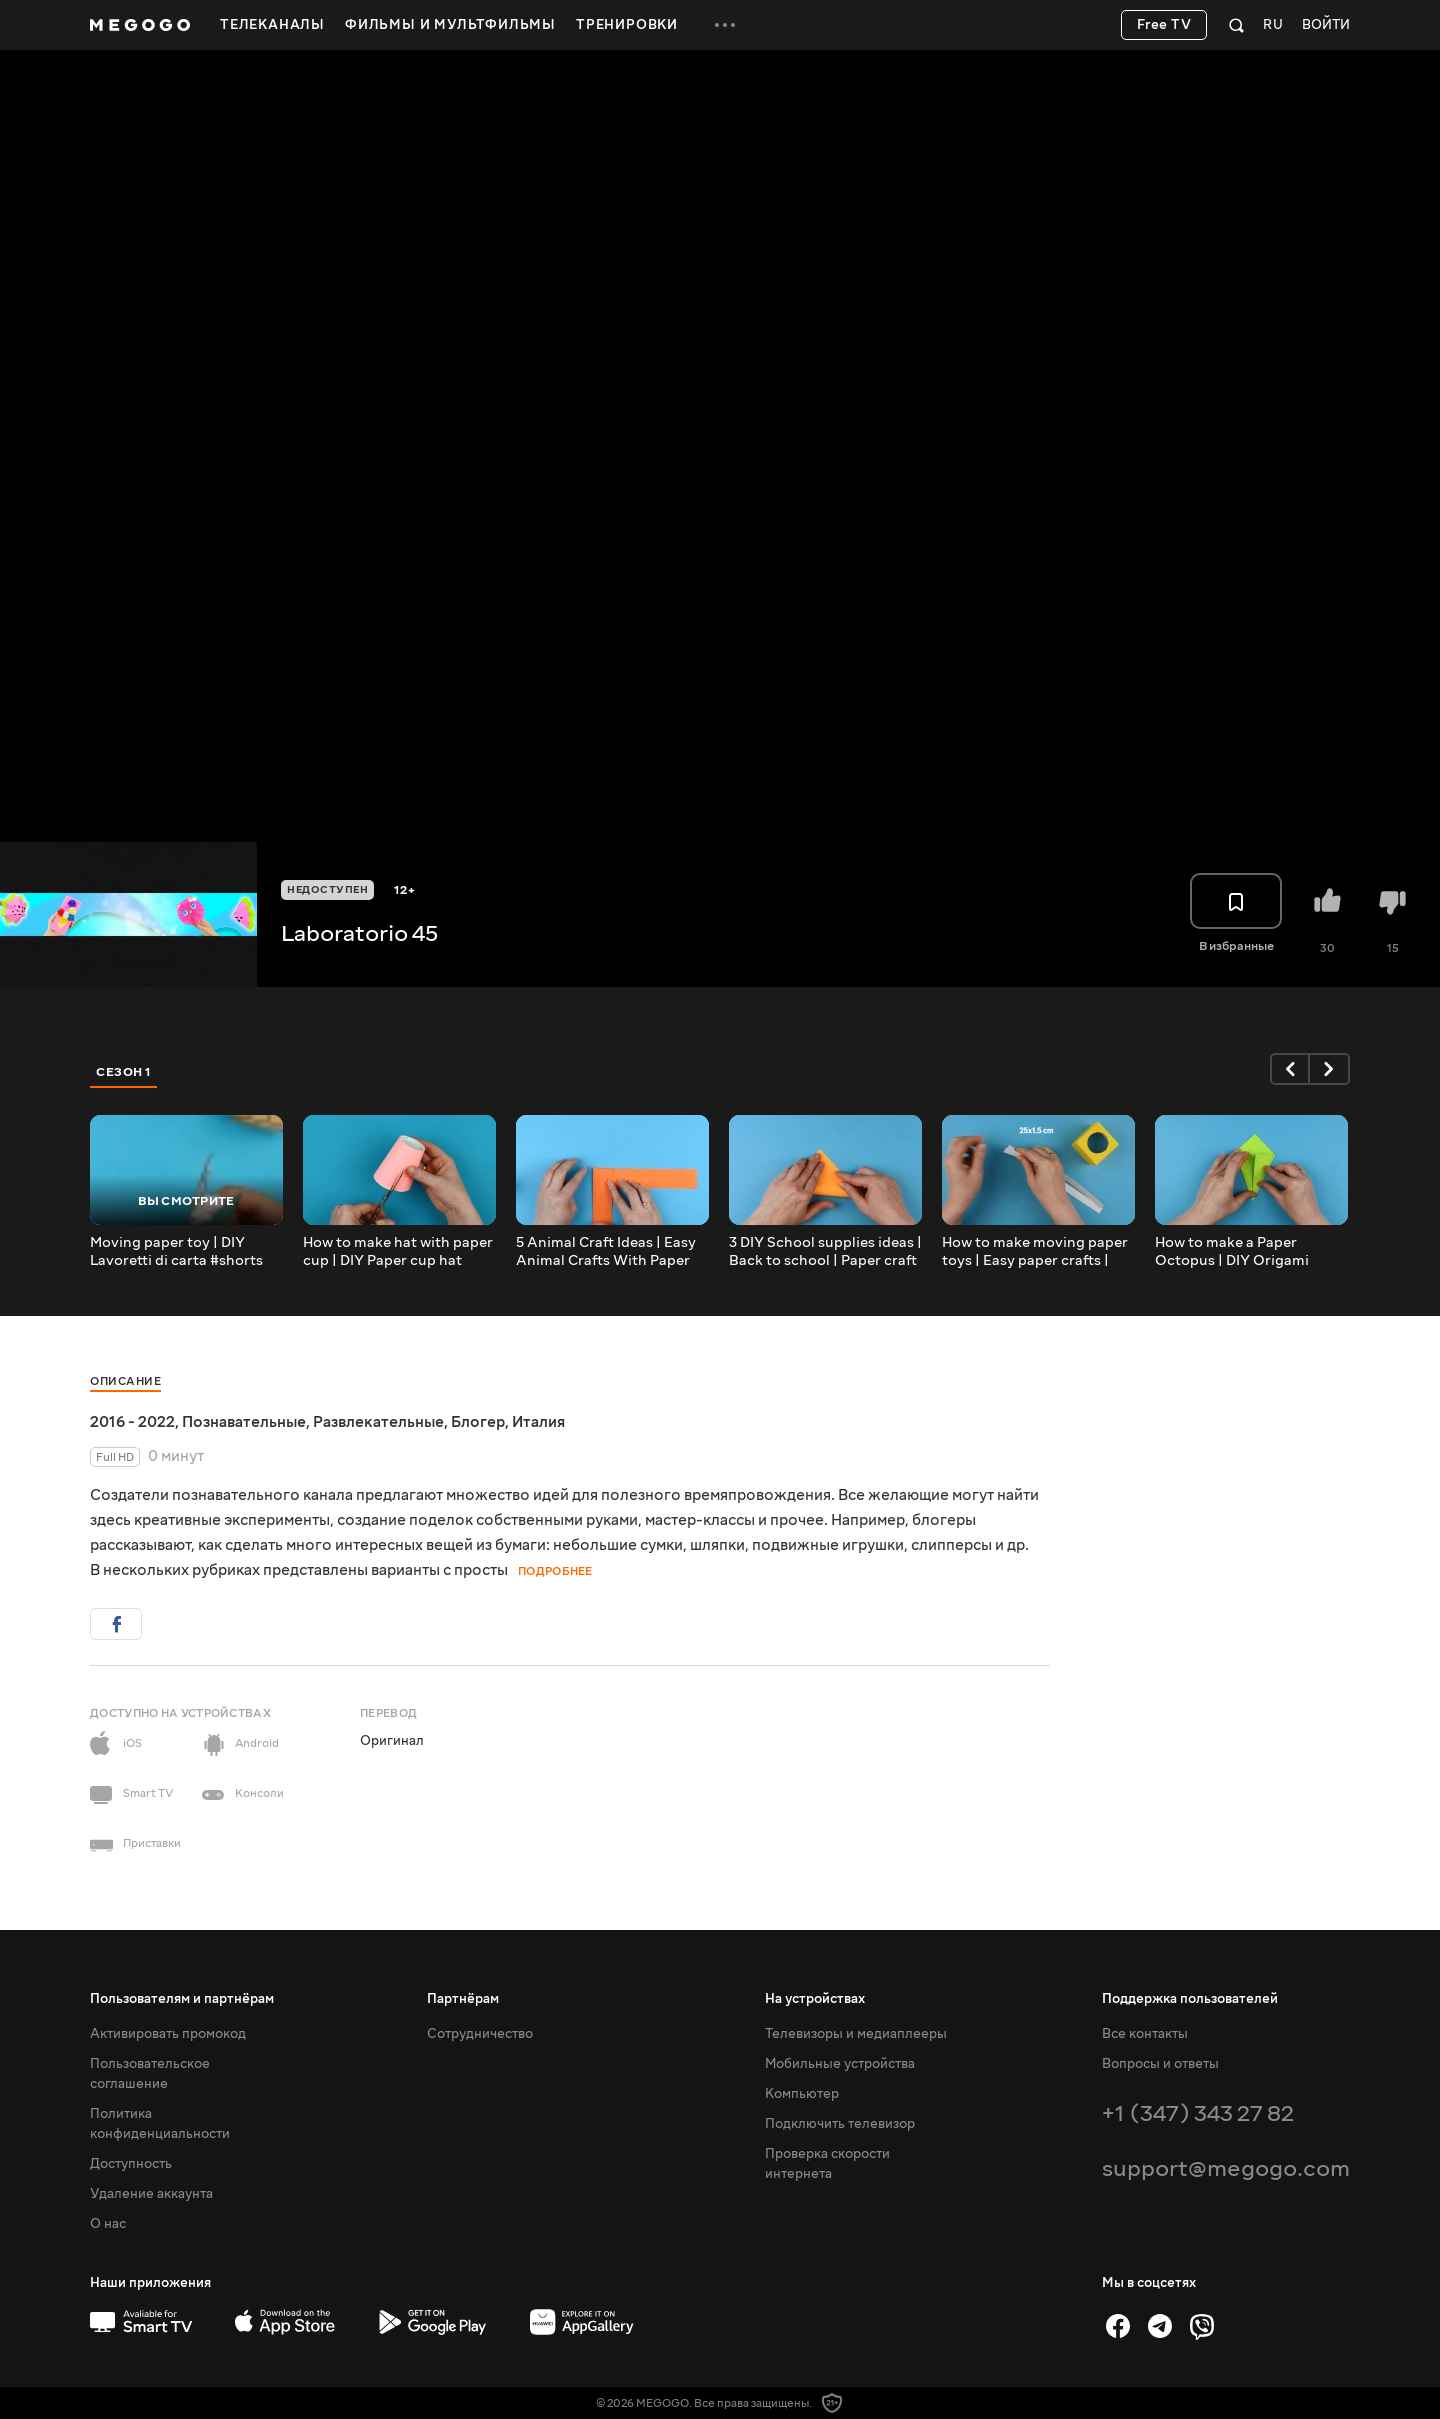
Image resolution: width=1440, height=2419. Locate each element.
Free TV (1164, 25)
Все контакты (1145, 2034)
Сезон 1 (124, 1072)
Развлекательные (378, 1422)
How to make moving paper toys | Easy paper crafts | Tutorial (1035, 1252)
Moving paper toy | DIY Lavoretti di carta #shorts (176, 1252)
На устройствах (815, 1999)
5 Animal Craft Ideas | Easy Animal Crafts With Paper (606, 1252)
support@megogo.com (1226, 2168)
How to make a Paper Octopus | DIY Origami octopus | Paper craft (1232, 1252)
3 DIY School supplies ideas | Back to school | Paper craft (825, 1252)
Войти (1326, 25)
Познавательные (244, 1422)
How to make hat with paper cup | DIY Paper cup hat (398, 1252)
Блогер (478, 1422)
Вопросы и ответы (1160, 2064)
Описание (125, 1381)
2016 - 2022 (132, 1422)
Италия (538, 1422)
